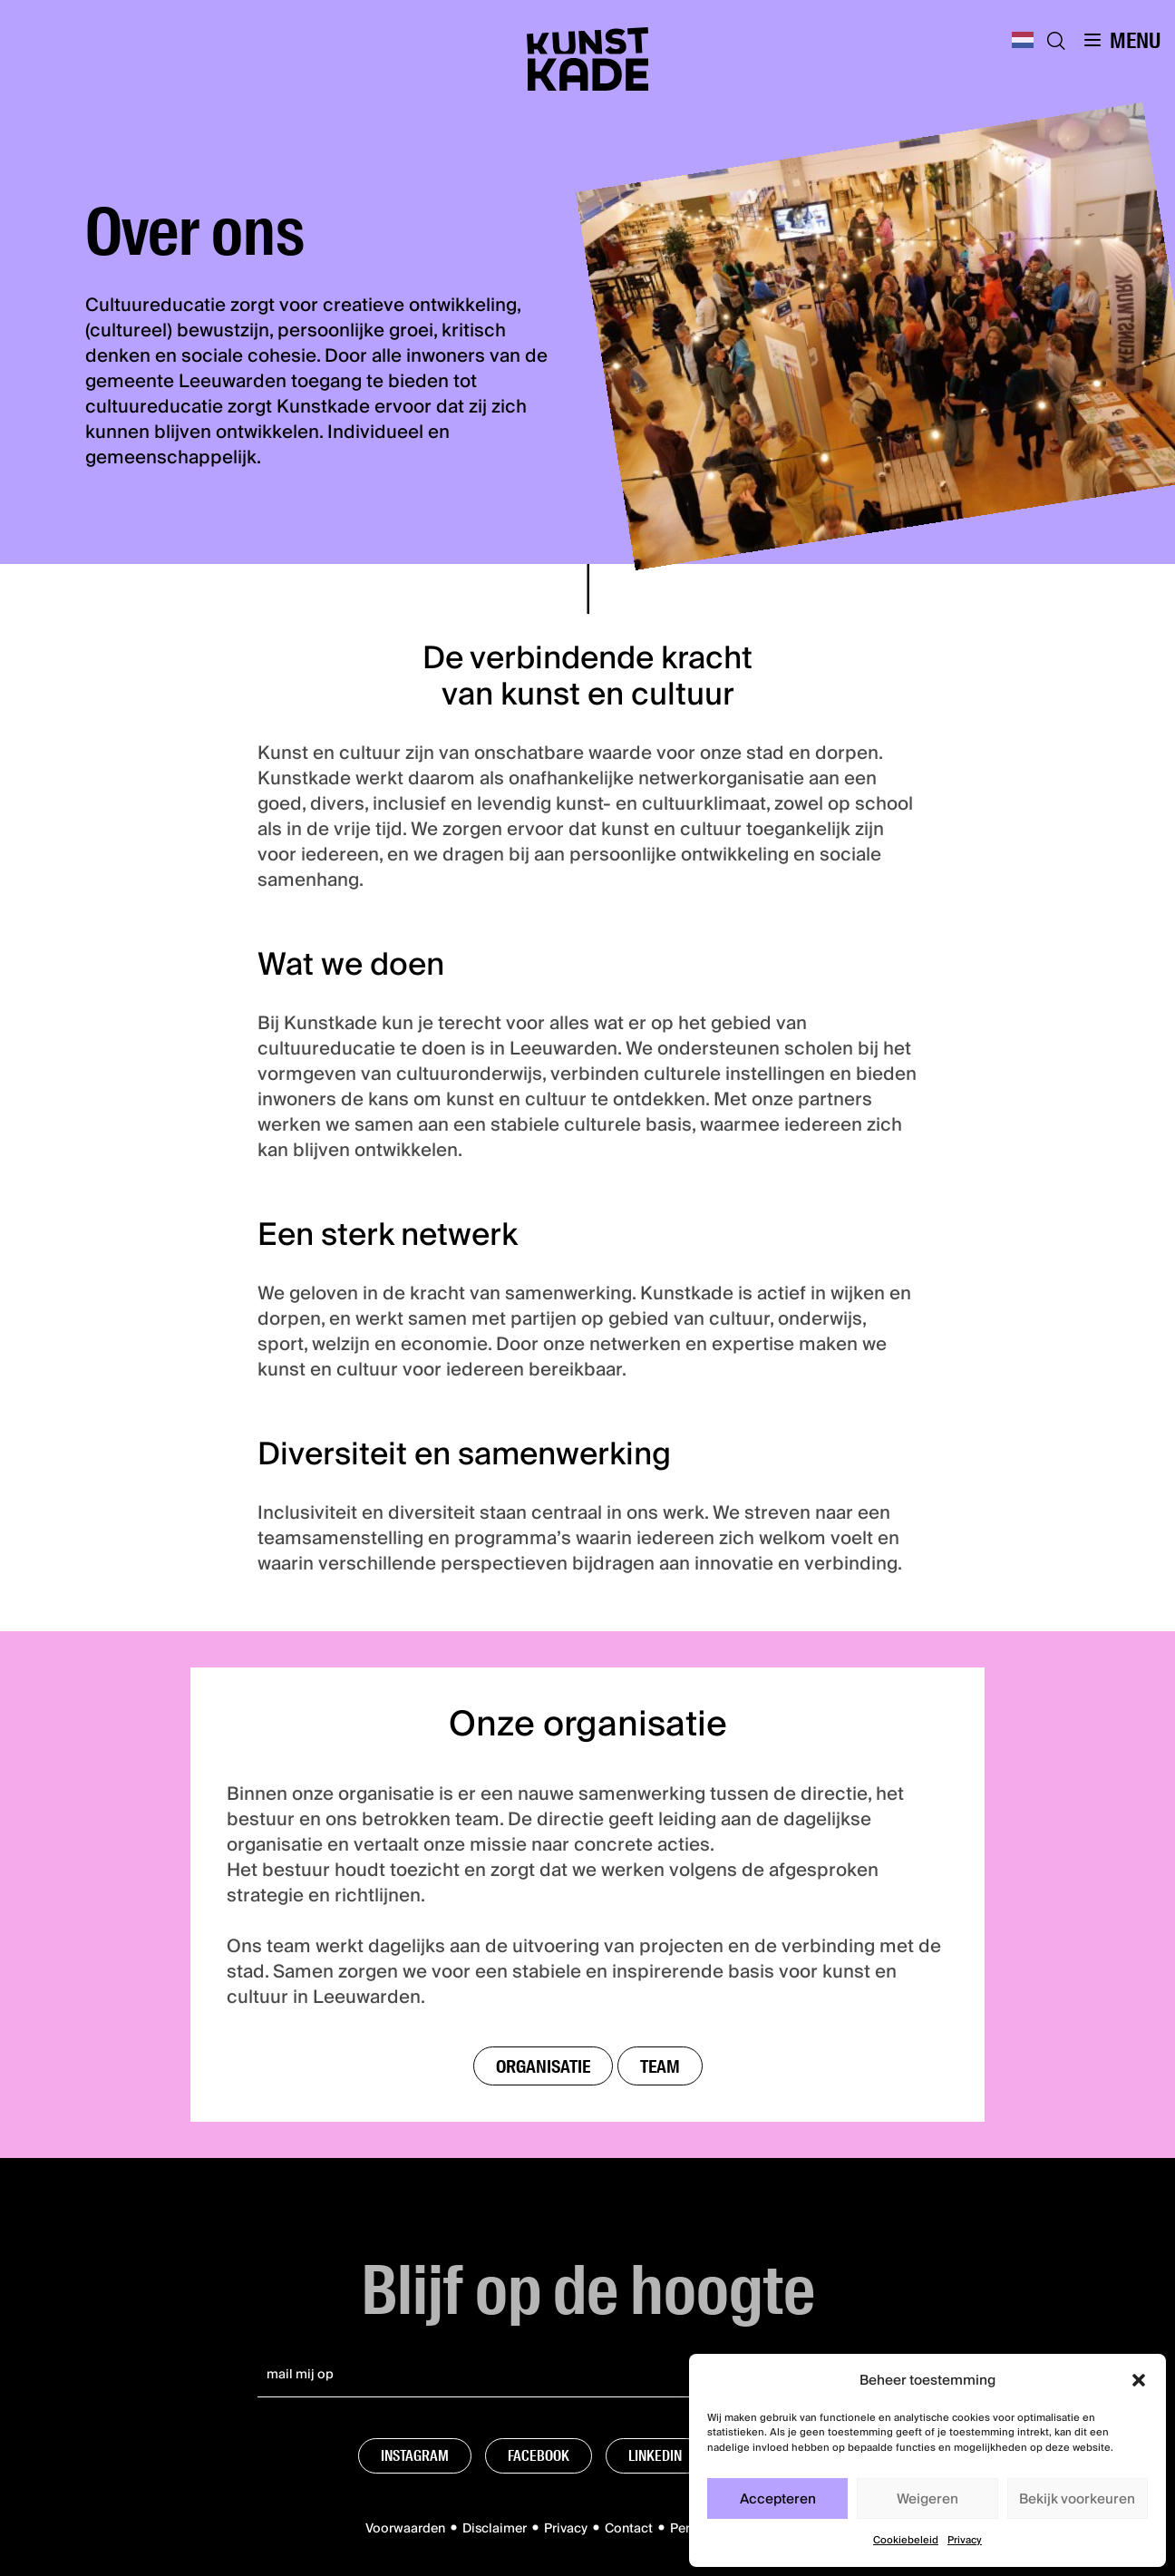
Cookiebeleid (905, 2540)
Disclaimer (494, 2529)
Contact (629, 2529)
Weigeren (927, 2499)
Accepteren (778, 2499)
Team (660, 2066)
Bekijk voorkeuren (1077, 2499)
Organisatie (543, 2066)
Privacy (964, 2540)
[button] (1139, 2380)
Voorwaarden (405, 2529)
